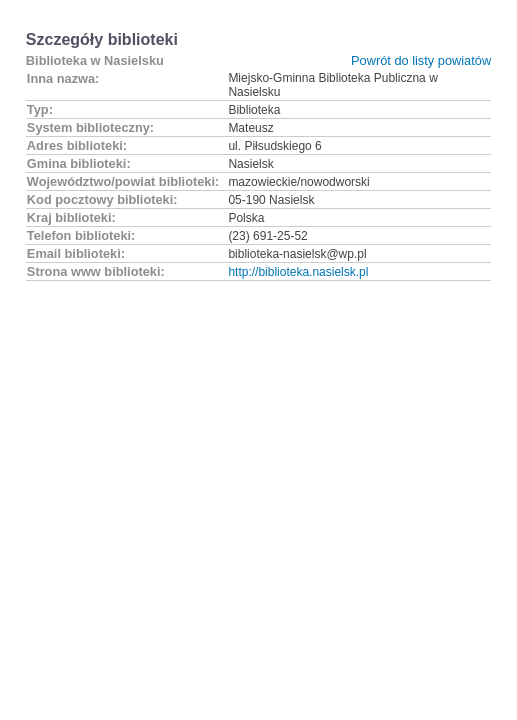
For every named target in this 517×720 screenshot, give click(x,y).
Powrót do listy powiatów (421, 60)
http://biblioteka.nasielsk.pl (298, 272)
